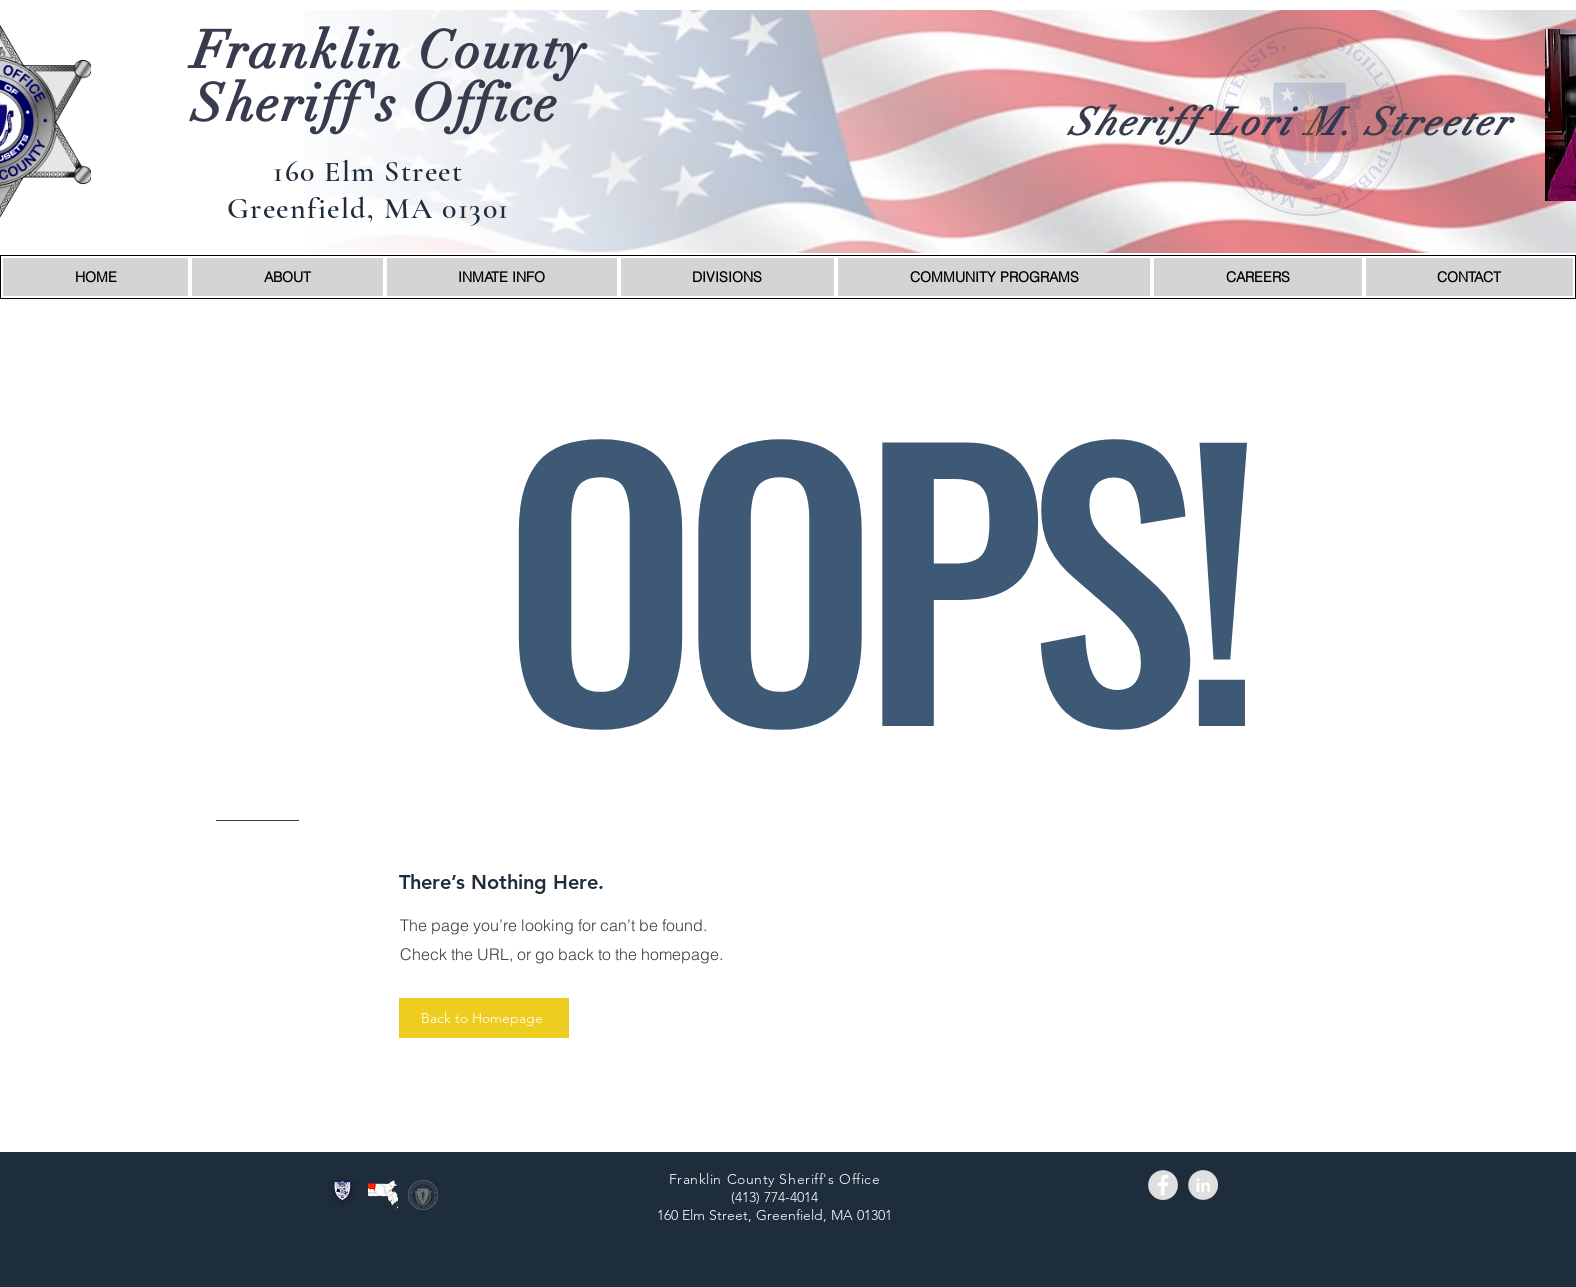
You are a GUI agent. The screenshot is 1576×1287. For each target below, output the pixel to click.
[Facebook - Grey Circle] (1163, 1185)
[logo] (343, 1195)
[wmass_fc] (383, 1195)
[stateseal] (423, 1195)
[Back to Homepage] (484, 1018)
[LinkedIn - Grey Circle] (1203, 1185)
